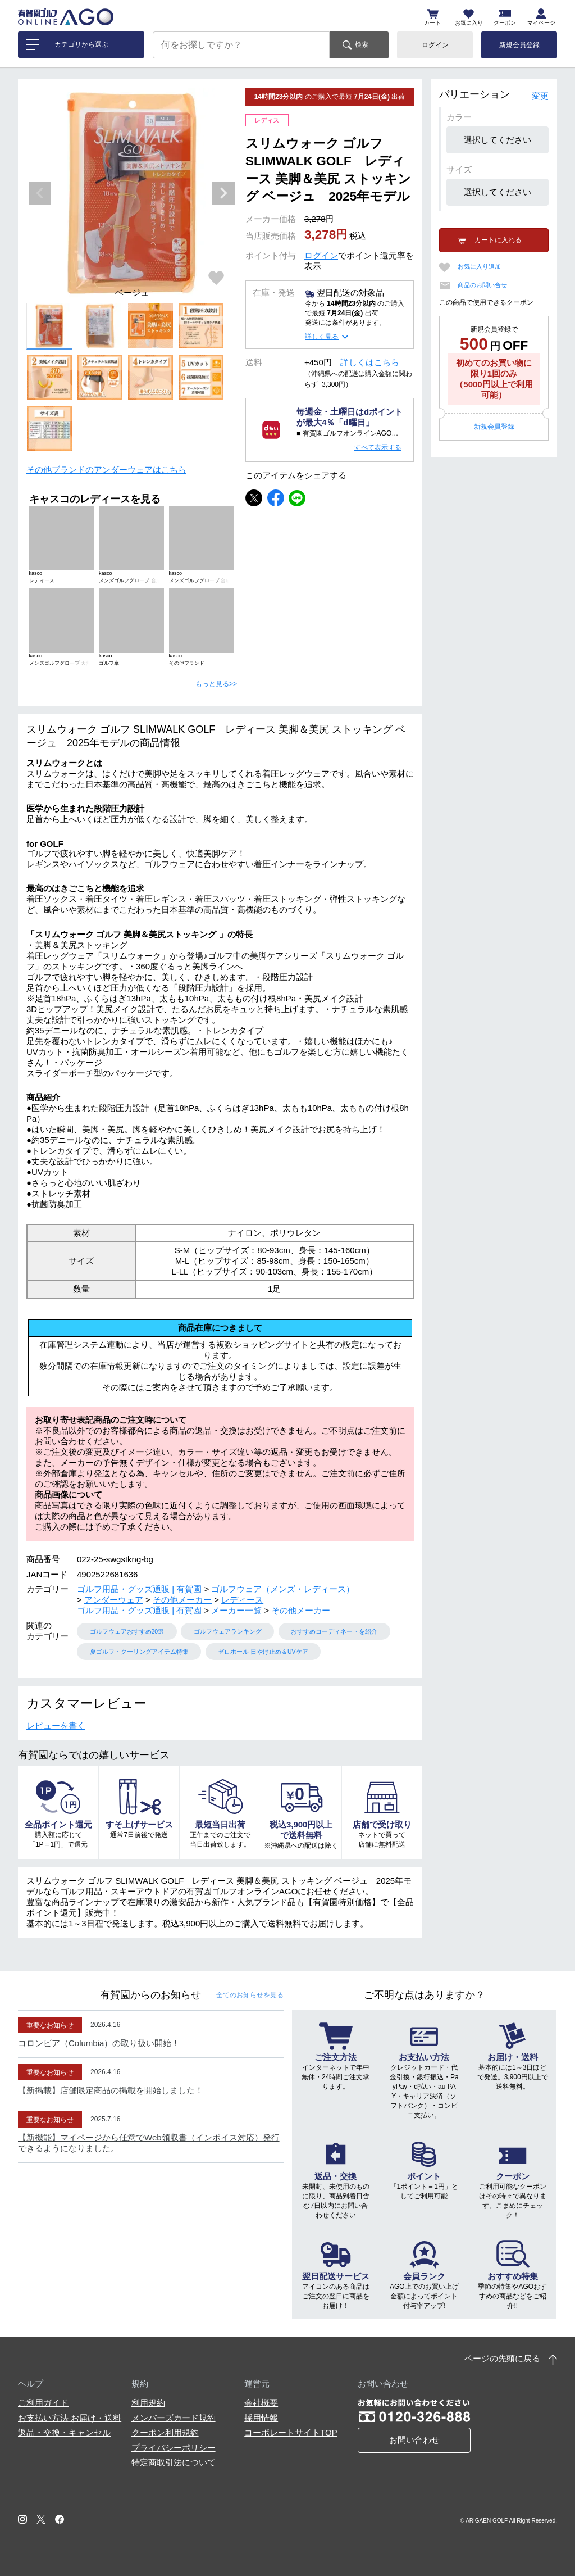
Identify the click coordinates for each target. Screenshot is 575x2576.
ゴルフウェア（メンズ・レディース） (282, 1589)
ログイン (435, 45)
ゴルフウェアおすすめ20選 (127, 1631)
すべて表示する (377, 447)
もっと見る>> (216, 684)
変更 (540, 96)
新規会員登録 (519, 45)
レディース (242, 1599)
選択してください (497, 139)
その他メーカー (182, 1599)
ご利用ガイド (43, 2402)
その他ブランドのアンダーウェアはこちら (106, 469)
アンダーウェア (113, 1599)
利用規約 (148, 2402)
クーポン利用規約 (165, 2432)
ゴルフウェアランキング (228, 1631)
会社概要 (261, 2402)
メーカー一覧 (236, 1610)
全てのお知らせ (250, 1995)
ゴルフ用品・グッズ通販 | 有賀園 (139, 1589)
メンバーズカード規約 (173, 2418)
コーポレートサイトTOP (290, 2432)
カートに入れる (498, 240)
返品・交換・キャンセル (64, 2432)
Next (223, 193)
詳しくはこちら (369, 362)
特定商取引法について (173, 2462)
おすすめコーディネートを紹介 (334, 1631)
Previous (40, 193)
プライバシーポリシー (173, 2447)
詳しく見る (322, 337)
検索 (361, 44)
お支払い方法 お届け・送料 (69, 2418)
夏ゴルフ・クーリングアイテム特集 (139, 1651)
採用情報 (261, 2418)
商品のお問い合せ (482, 285)
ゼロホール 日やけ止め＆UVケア (263, 1651)
